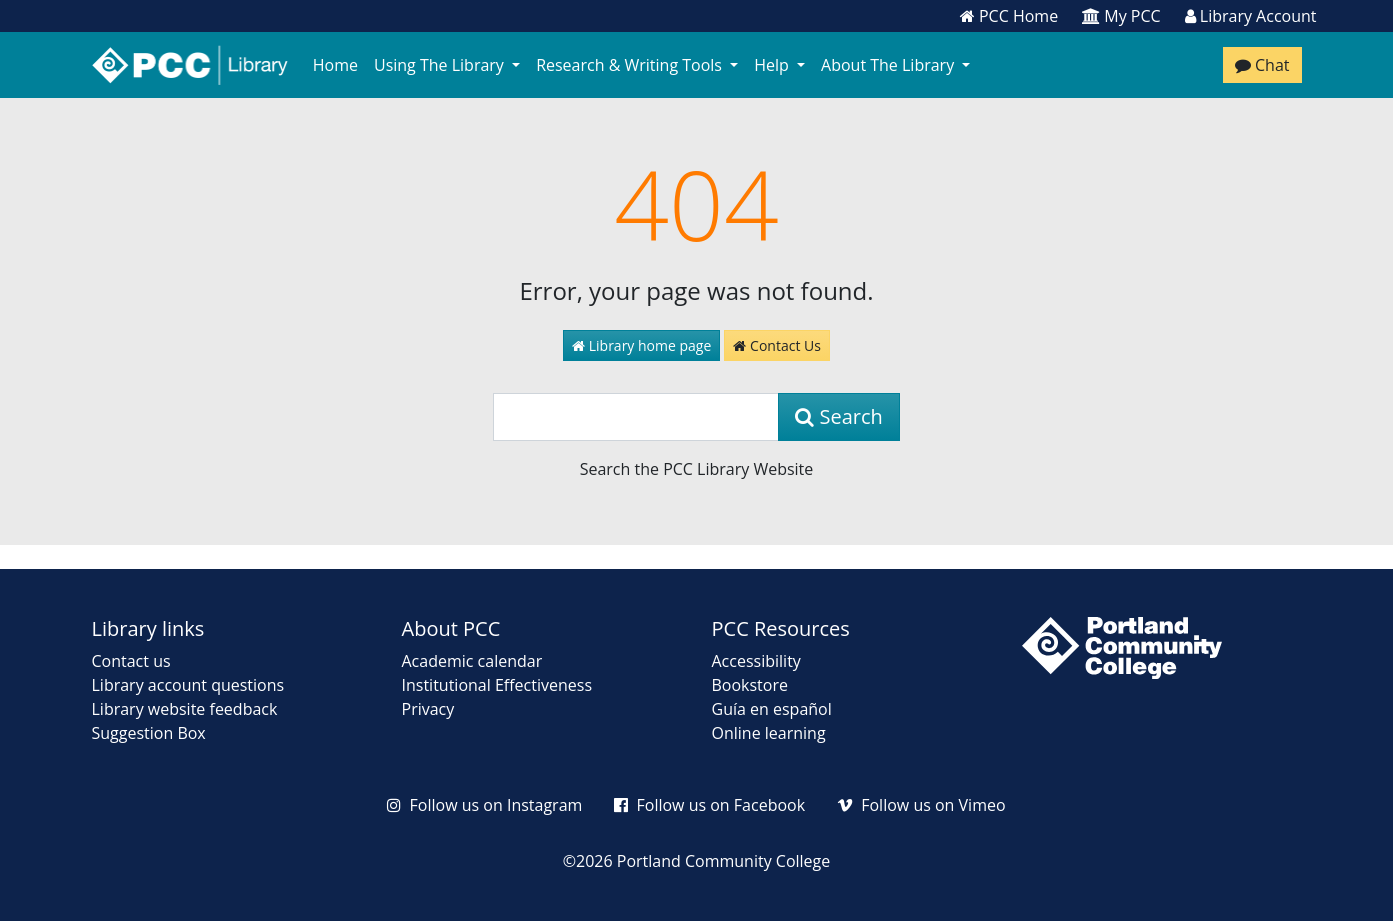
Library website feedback (185, 709)
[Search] (636, 417)
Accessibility (756, 661)
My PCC (1121, 16)
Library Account (1251, 16)
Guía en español (772, 709)
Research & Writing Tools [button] (631, 65)
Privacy (428, 709)
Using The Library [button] (441, 65)
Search (839, 416)
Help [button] (773, 65)
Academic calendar (472, 661)
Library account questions (188, 685)
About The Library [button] (889, 65)
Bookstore (750, 685)
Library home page (641, 345)
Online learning (769, 733)
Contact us (131, 661)
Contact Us (776, 345)
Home (335, 65)
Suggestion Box (149, 733)
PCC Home (1009, 16)
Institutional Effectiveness (497, 685)
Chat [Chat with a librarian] (1262, 65)
